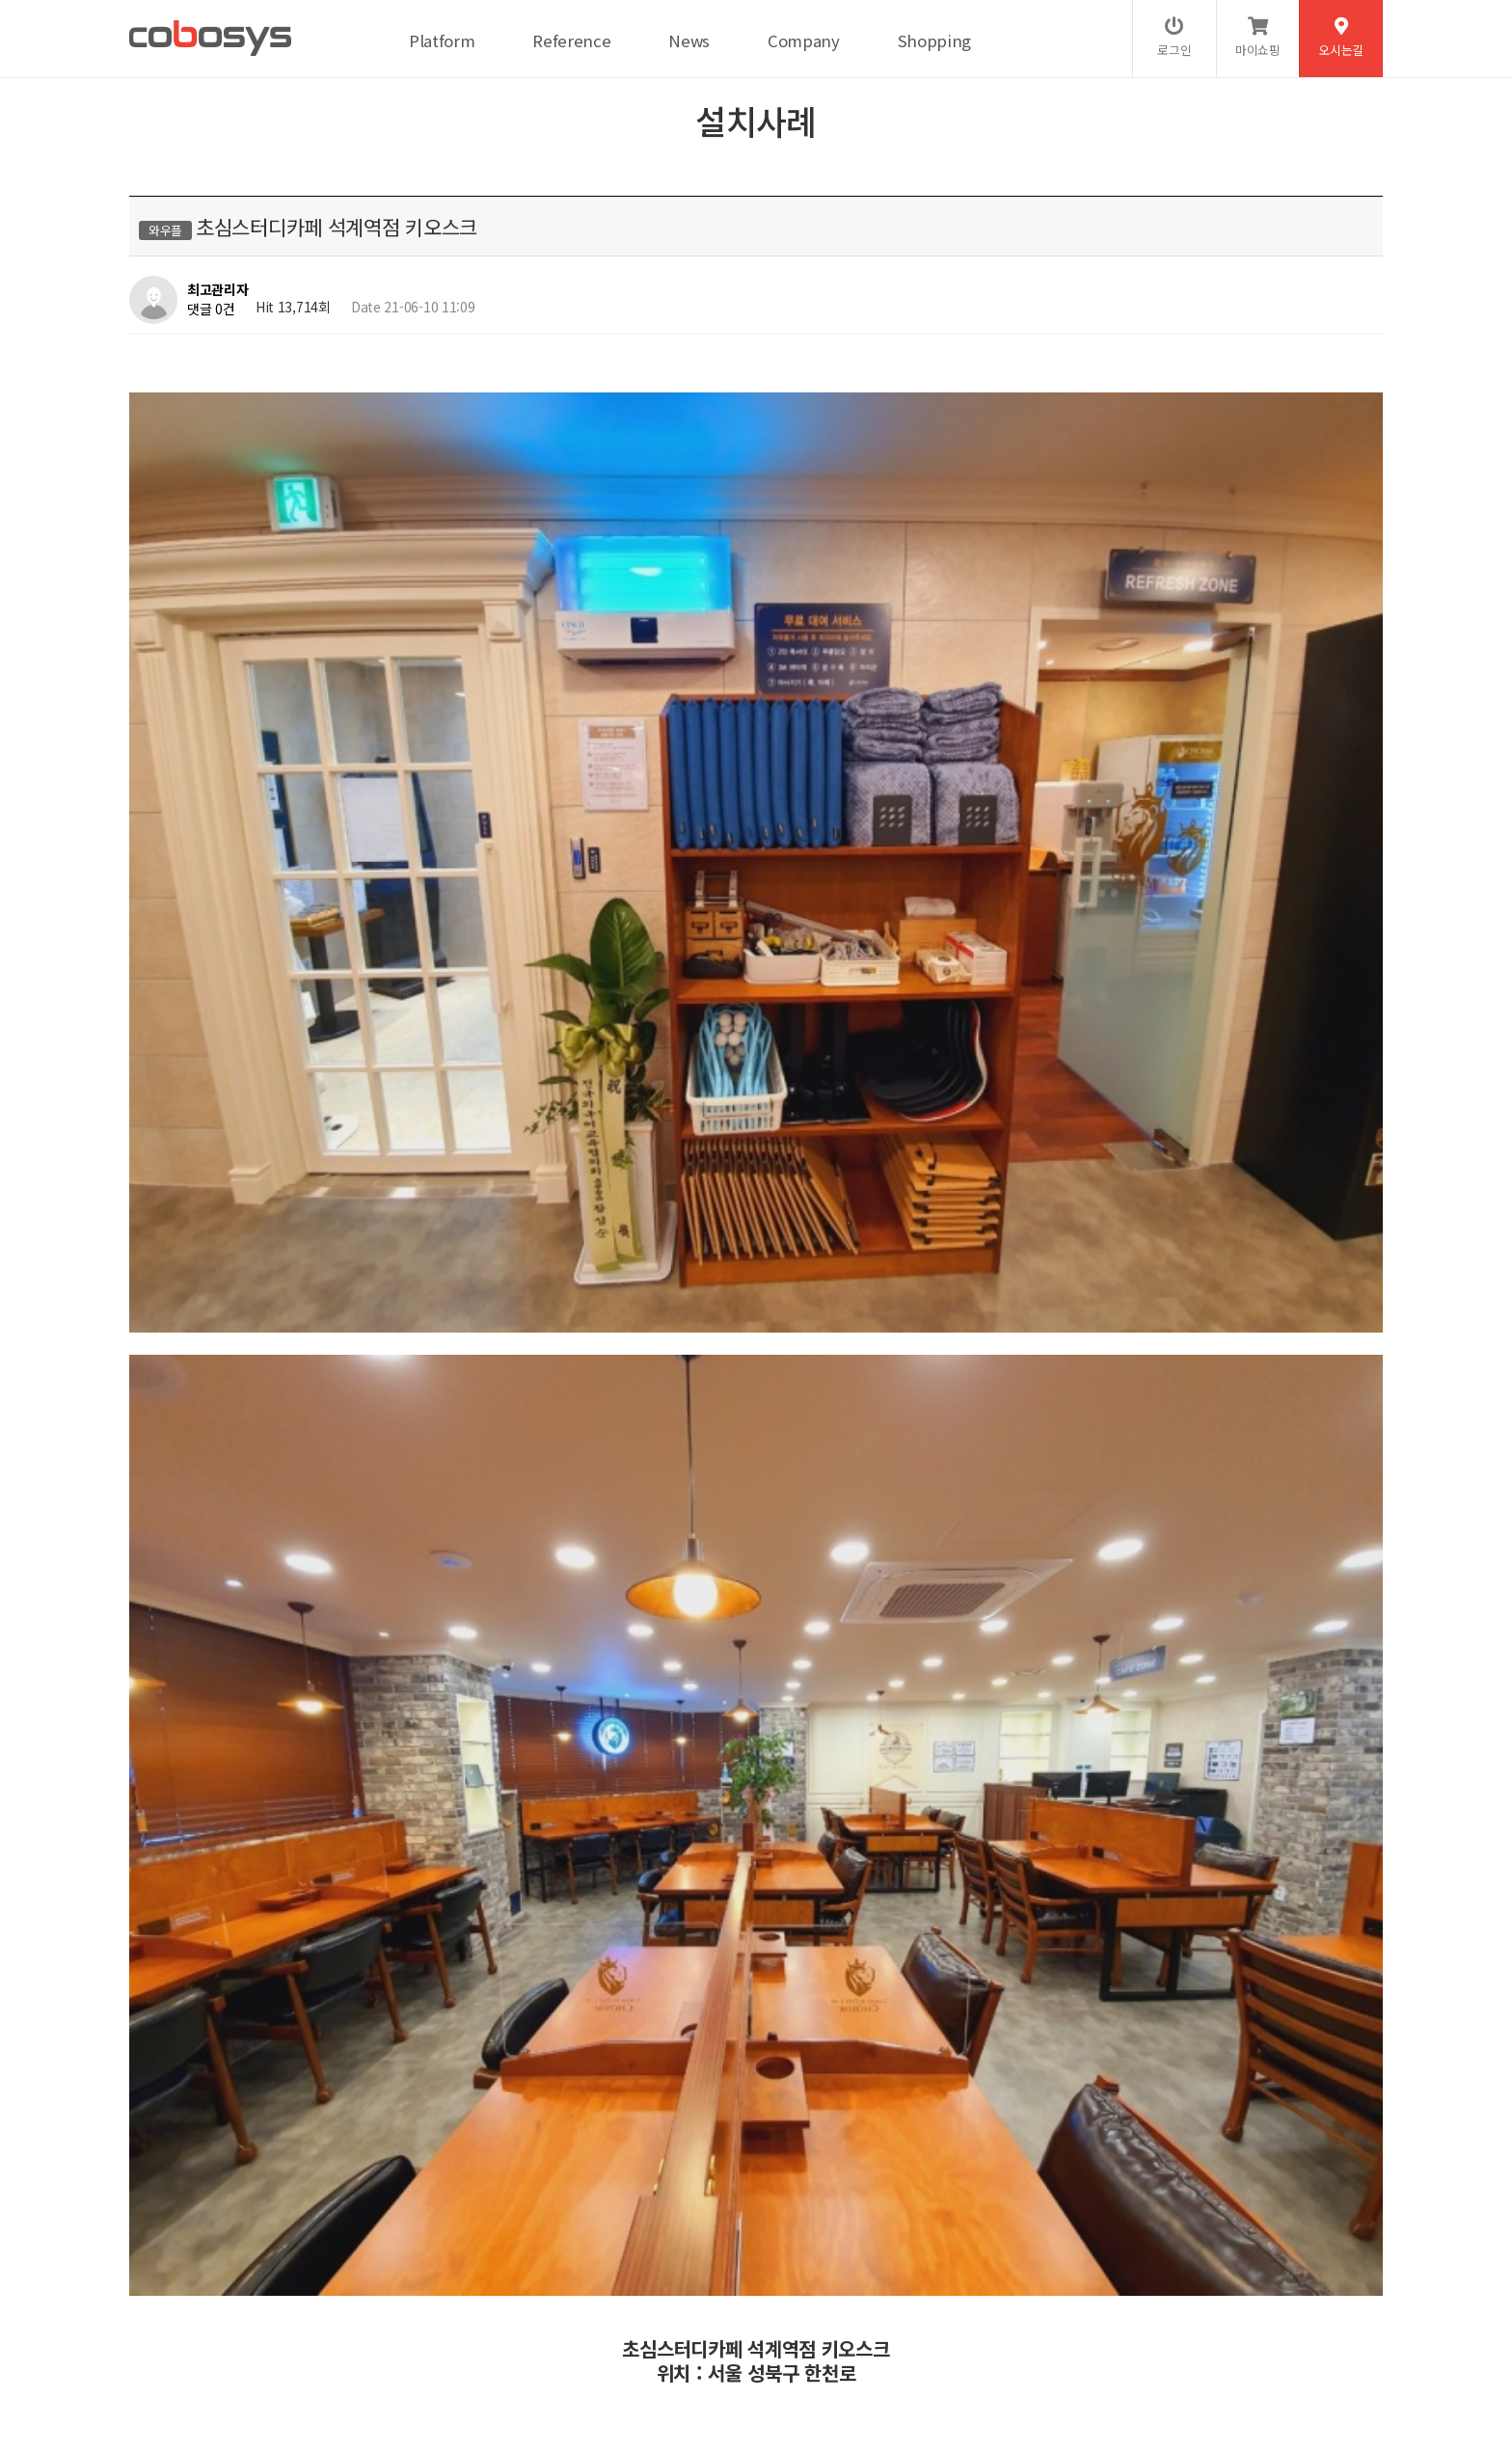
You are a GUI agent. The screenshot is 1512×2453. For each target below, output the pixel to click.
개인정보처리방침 (246, 2308)
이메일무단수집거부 (471, 2308)
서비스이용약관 (355, 2308)
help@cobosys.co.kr (460, 2372)
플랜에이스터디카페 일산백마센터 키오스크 (332, 1805)
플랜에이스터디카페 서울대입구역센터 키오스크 (344, 1756)
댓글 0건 (211, 308)
